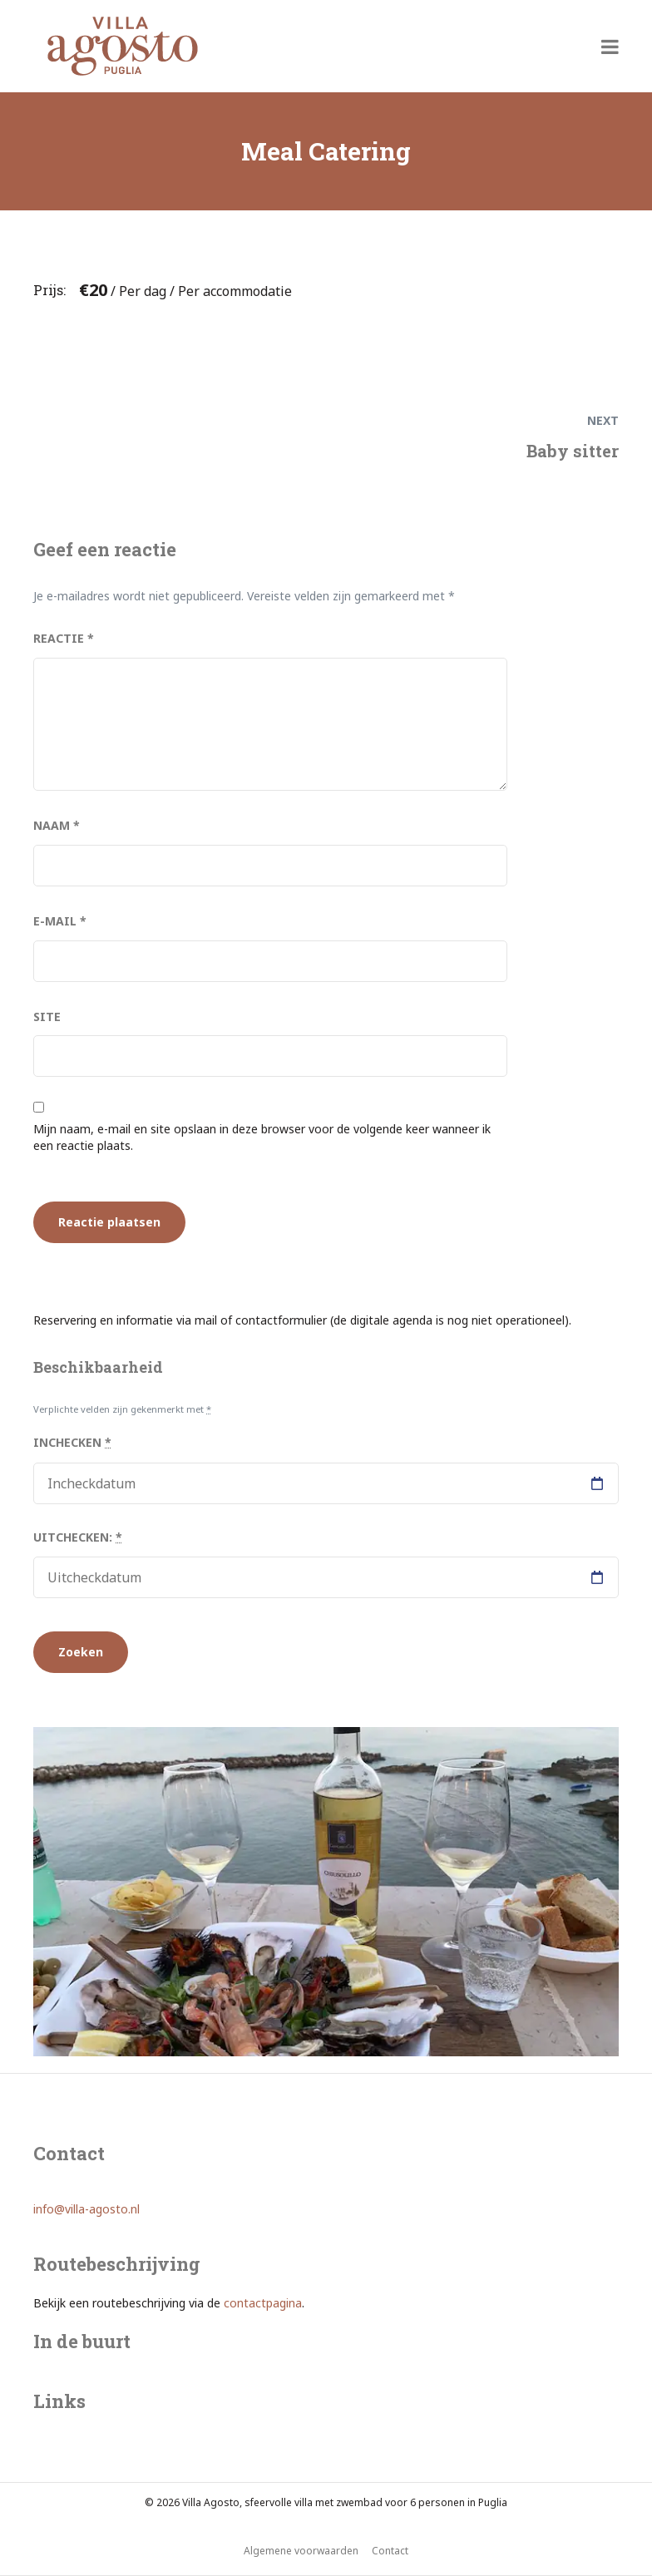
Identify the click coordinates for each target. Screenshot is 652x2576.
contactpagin (259, 2303)
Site (47, 1016)
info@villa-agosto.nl (86, 2209)
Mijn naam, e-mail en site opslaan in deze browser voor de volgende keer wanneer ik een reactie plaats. (262, 1137)
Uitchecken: (77, 1537)
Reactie (63, 638)
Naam (56, 825)
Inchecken (72, 1442)
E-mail (59, 921)
